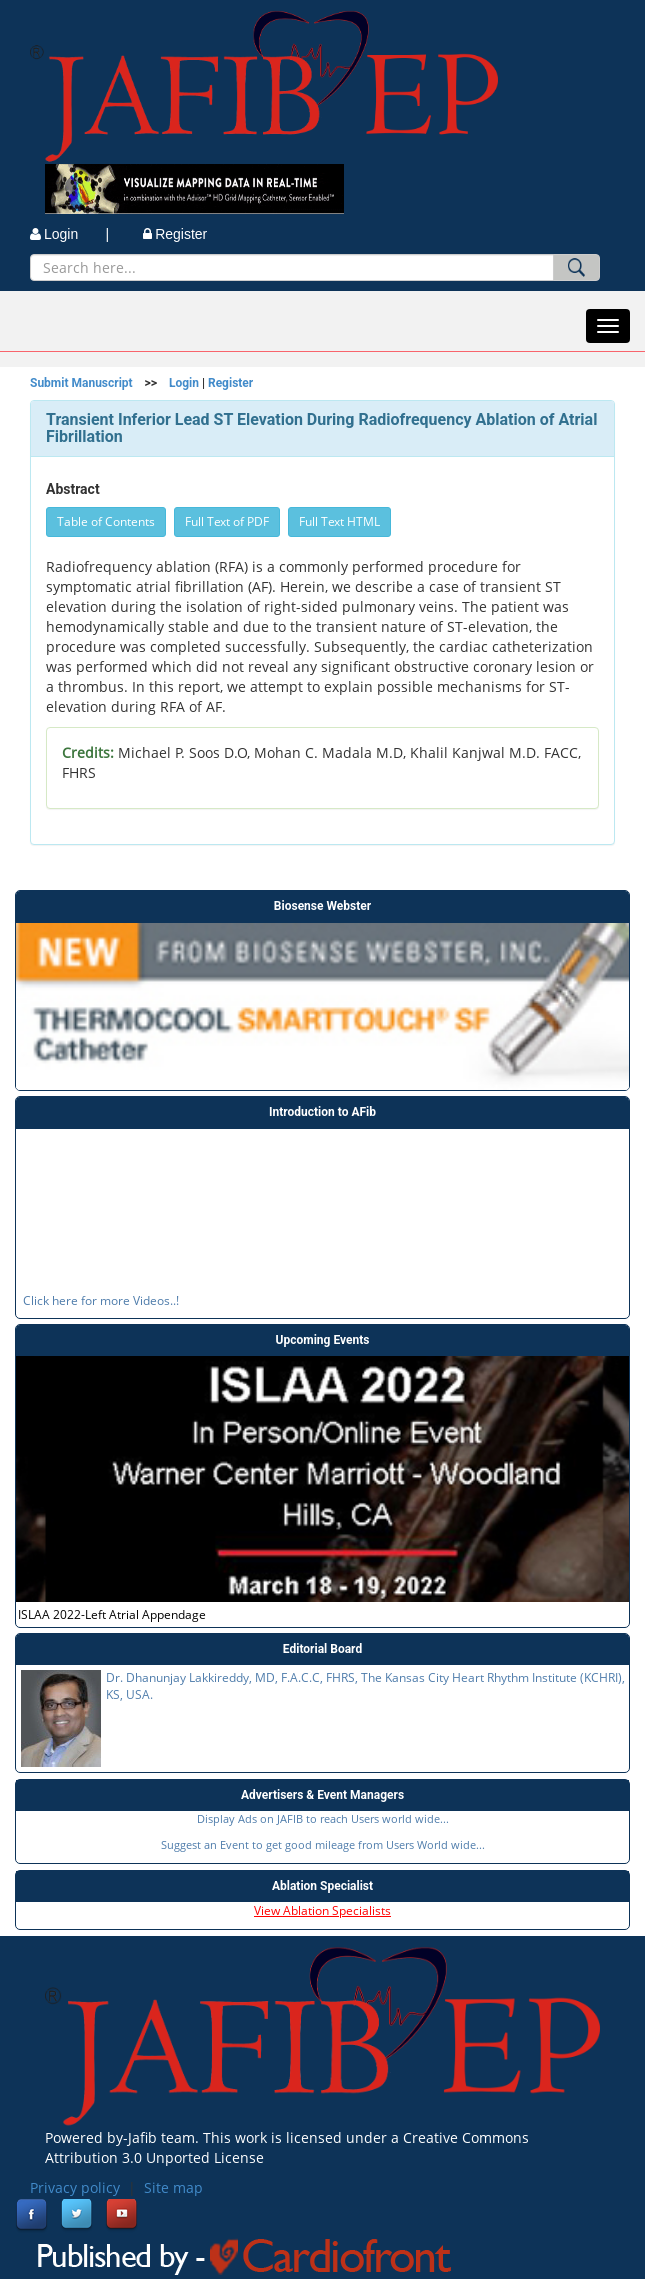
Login (184, 383)
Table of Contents (106, 521)
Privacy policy (75, 2187)
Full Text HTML (339, 521)
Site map (173, 2187)
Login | (69, 234)
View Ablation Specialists (322, 1910)
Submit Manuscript (81, 383)
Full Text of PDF (227, 521)
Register (175, 234)
